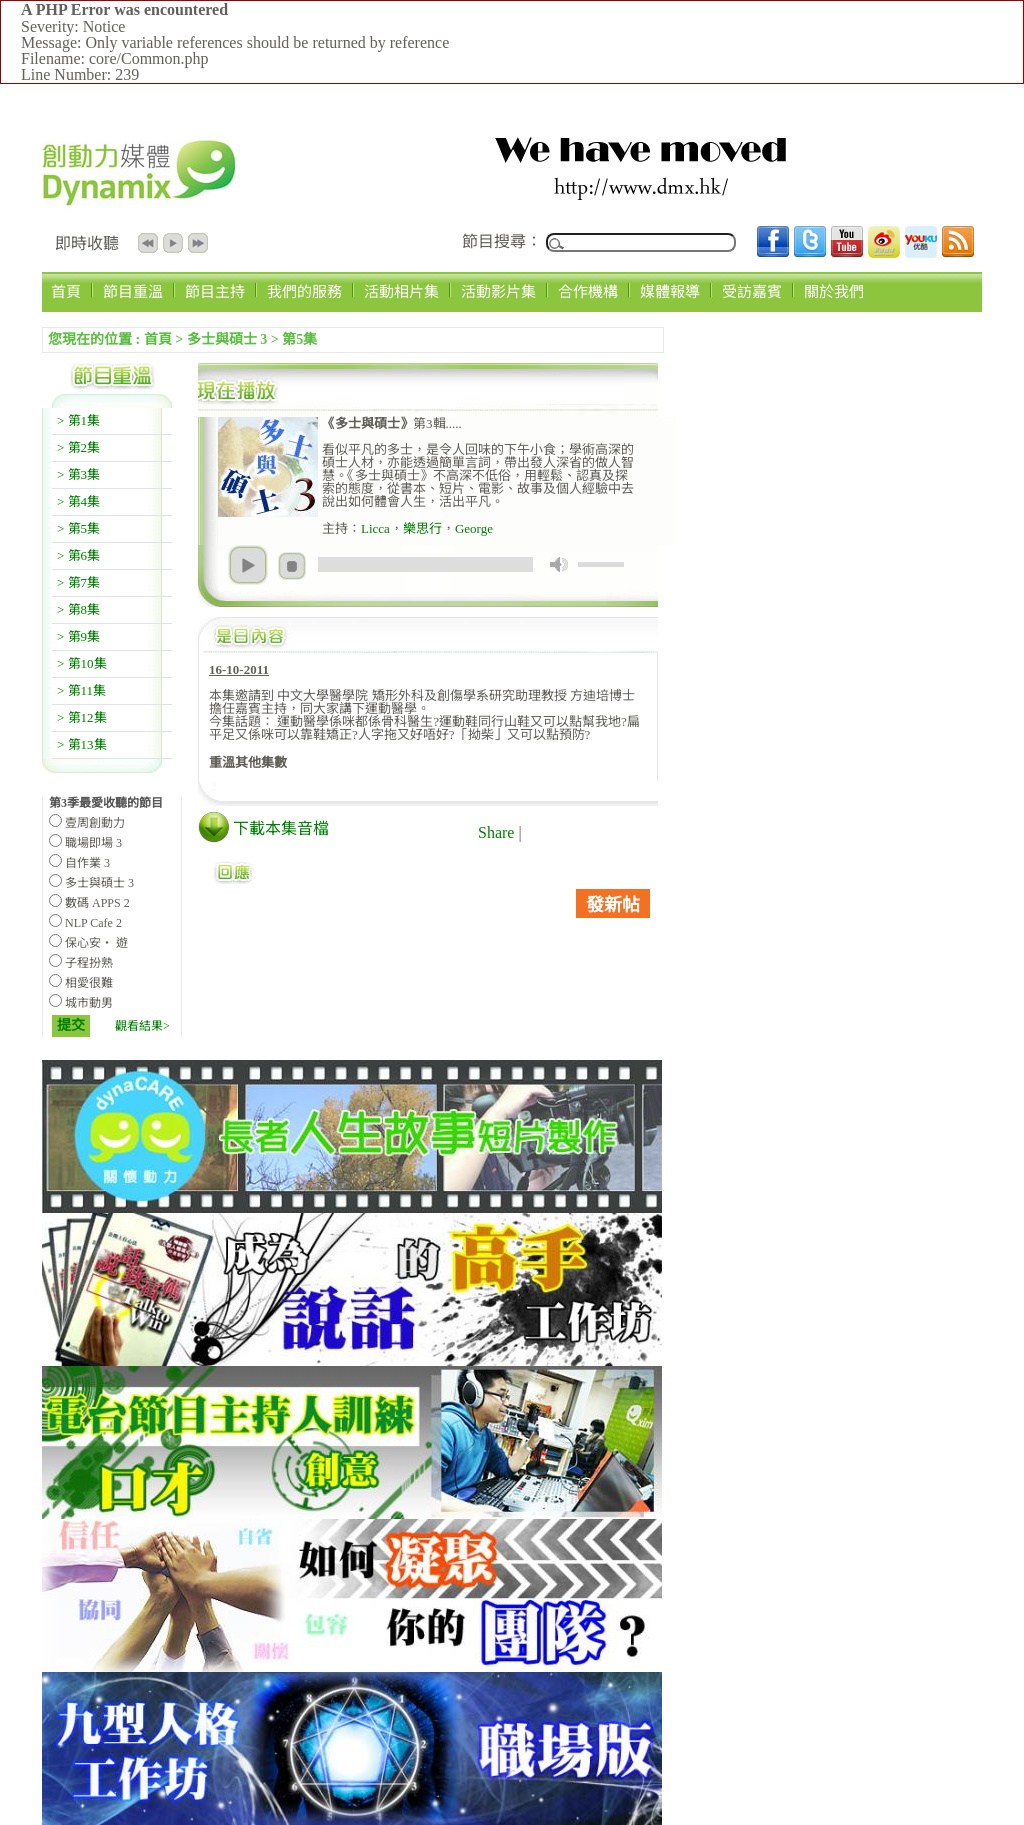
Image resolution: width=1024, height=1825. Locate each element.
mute (559, 564)
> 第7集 (78, 582)
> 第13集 (82, 744)
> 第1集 (78, 420)
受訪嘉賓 (752, 291)
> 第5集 (78, 528)
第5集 (299, 339)
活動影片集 (498, 291)
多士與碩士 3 (227, 339)
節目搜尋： (502, 241)
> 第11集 (81, 690)
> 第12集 (82, 717)
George (474, 528)
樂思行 (422, 528)
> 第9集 (78, 636)
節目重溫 (133, 291)
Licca (375, 528)
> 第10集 (82, 663)
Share (496, 832)
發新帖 (613, 905)
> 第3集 (78, 474)
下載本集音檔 (281, 828)
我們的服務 (304, 291)
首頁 (66, 291)
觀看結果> (142, 1026)
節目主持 (215, 291)
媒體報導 (670, 291)
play (248, 565)
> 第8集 (78, 609)
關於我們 (834, 291)
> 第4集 (78, 501)
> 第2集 (78, 447)
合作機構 (588, 291)
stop (292, 566)
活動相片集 (401, 291)
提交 (71, 1025)
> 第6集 (78, 555)
